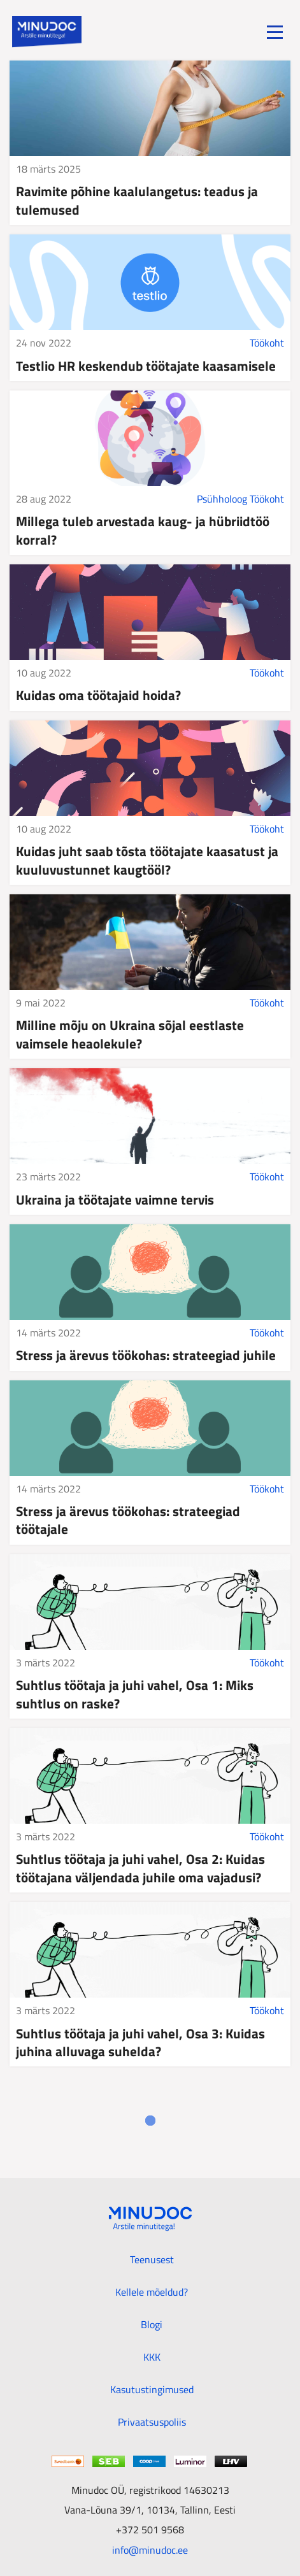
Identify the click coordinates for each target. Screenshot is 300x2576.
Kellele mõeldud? (151, 2292)
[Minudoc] (47, 32)
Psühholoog (222, 499)
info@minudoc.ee (150, 2549)
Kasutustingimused (152, 2389)
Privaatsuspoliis (152, 2421)
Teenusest (152, 2259)
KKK (152, 2357)
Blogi (151, 2324)
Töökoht (267, 343)
